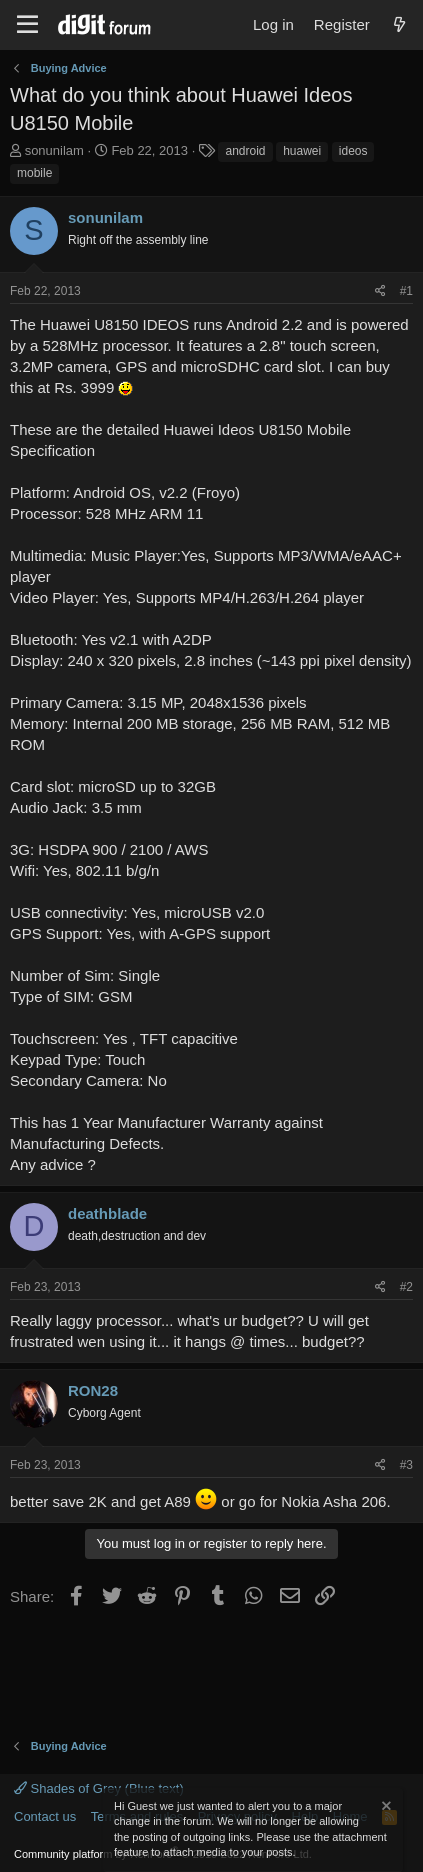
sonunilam (54, 150)
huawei (302, 151)
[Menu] (27, 25)
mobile (34, 173)
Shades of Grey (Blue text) (99, 1788)
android (245, 151)
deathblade (107, 1213)
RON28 (93, 1390)
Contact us (45, 1816)
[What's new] (399, 24)
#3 (406, 1465)
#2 (406, 1287)
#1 (406, 291)
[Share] (380, 291)
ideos (353, 151)
